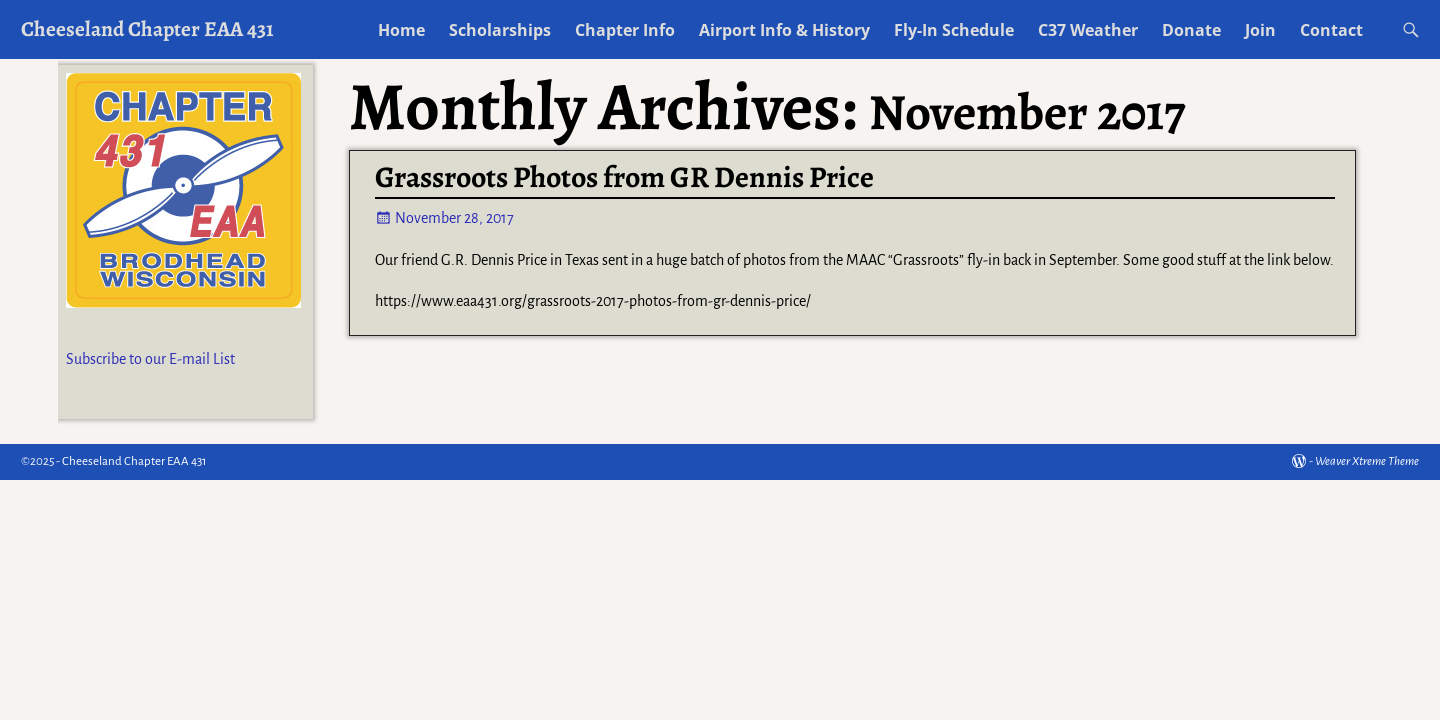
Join (1260, 30)
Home (401, 30)
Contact (1331, 30)
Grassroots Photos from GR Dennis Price (624, 177)
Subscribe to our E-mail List (150, 359)
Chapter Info (625, 30)
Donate (1191, 30)
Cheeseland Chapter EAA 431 (147, 28)
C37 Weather (1088, 30)
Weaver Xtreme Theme (1367, 461)
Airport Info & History (784, 30)
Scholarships (500, 30)
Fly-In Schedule (954, 30)
